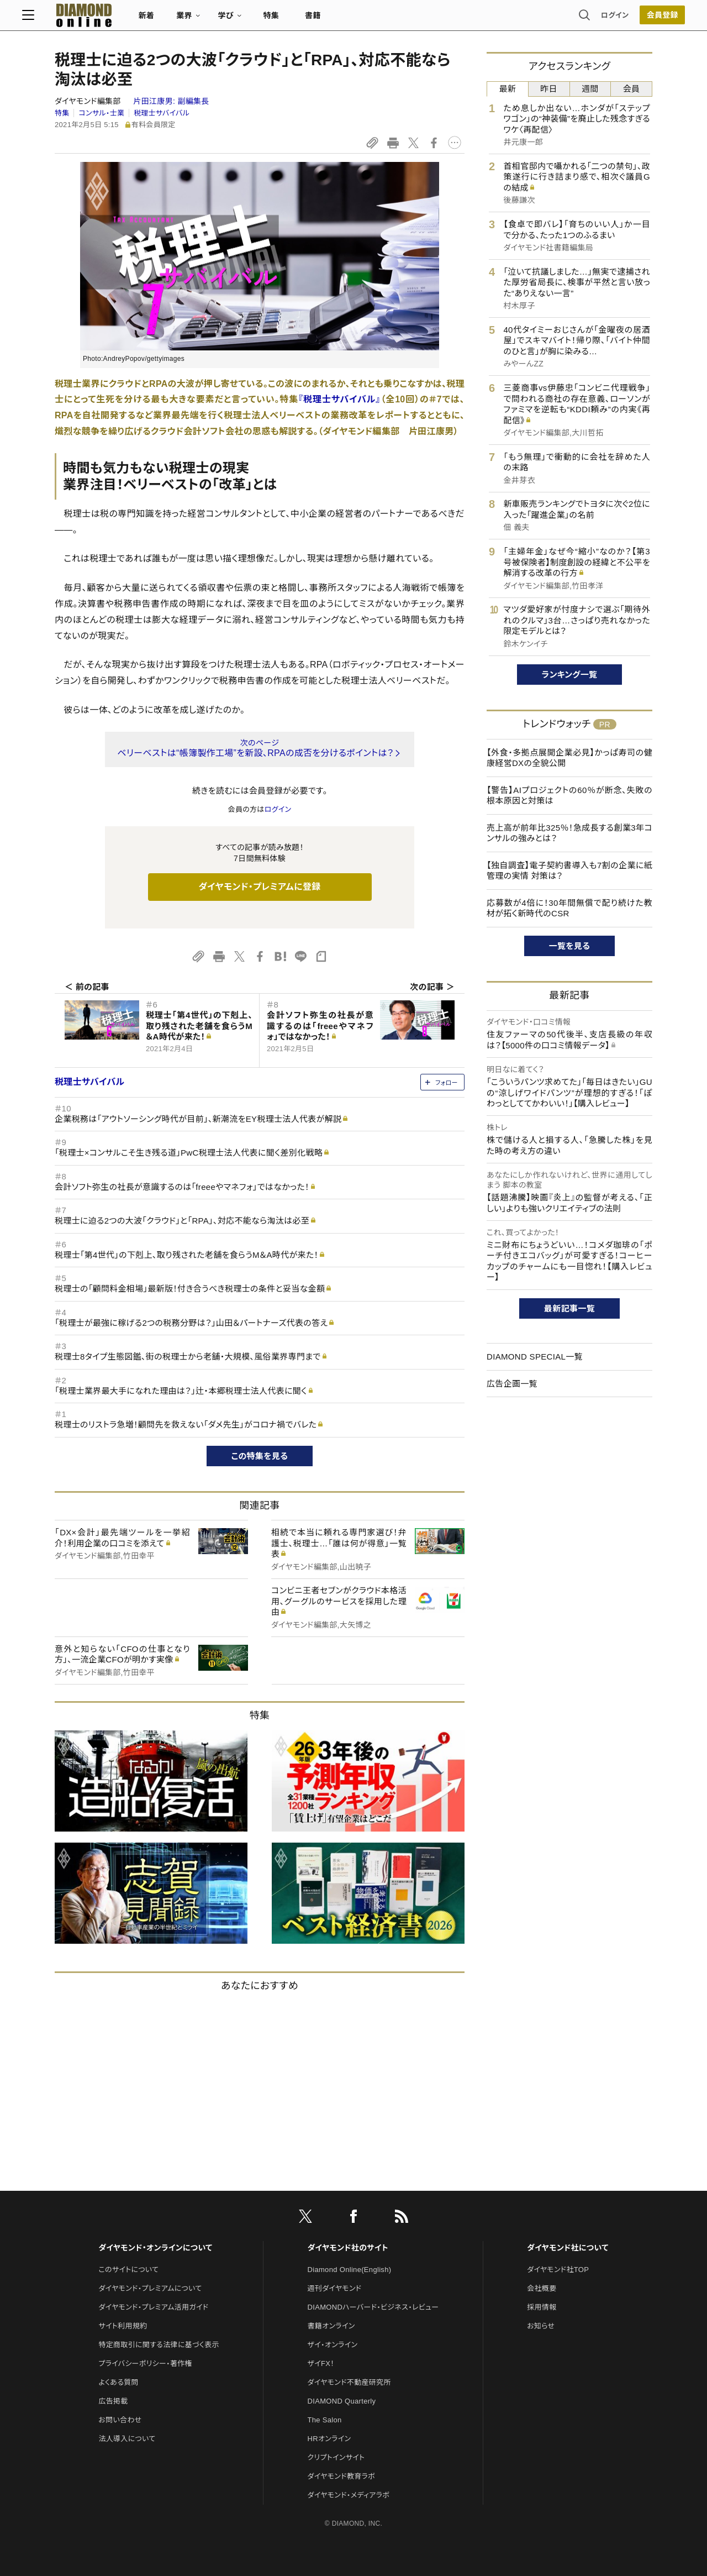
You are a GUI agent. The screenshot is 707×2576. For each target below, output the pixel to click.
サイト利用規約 (122, 2326)
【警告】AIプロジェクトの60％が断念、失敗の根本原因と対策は (569, 795)
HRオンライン (329, 2439)
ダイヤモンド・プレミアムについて (150, 2288)
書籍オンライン (331, 2326)
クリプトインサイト (336, 2457)
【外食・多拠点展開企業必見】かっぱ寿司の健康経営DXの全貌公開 (569, 758)
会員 (631, 88)
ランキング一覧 (570, 674)
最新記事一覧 (569, 1308)
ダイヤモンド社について (567, 2247)
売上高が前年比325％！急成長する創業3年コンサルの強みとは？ (569, 833)
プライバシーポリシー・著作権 (145, 2363)
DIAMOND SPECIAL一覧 (535, 1356)
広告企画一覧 (512, 1383)
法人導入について (126, 2439)
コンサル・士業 (101, 113)
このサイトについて (128, 2269)
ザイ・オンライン (333, 2345)
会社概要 (541, 2288)
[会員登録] (629, 19)
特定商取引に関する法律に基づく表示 (158, 2345)
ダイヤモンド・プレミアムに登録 (259, 886)
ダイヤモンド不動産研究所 (349, 2382)
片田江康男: (171, 101)
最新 (507, 88)
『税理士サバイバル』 (339, 399)
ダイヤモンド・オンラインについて (155, 2247)
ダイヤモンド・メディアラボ (349, 2495)
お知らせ (541, 2326)
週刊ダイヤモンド (335, 2288)
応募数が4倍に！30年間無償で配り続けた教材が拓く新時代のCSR (569, 908)
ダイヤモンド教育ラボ (341, 2476)
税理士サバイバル (161, 113)
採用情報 (541, 2307)
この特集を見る (259, 1456)
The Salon (325, 2420)
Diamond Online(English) (350, 2269)
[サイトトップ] (105, 19)
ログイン (582, 19)
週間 (590, 88)
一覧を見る (569, 946)
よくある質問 (118, 2382)
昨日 (548, 88)
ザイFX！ (321, 2363)
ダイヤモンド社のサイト (348, 2247)
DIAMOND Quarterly (342, 2401)
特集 (304, 19)
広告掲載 (113, 2401)
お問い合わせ (119, 2420)
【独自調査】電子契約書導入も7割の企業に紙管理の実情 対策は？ (569, 871)
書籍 (345, 19)
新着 (179, 19)
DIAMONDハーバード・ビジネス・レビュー (373, 2307)
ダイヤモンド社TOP (558, 2269)
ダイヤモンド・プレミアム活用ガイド (153, 2307)
